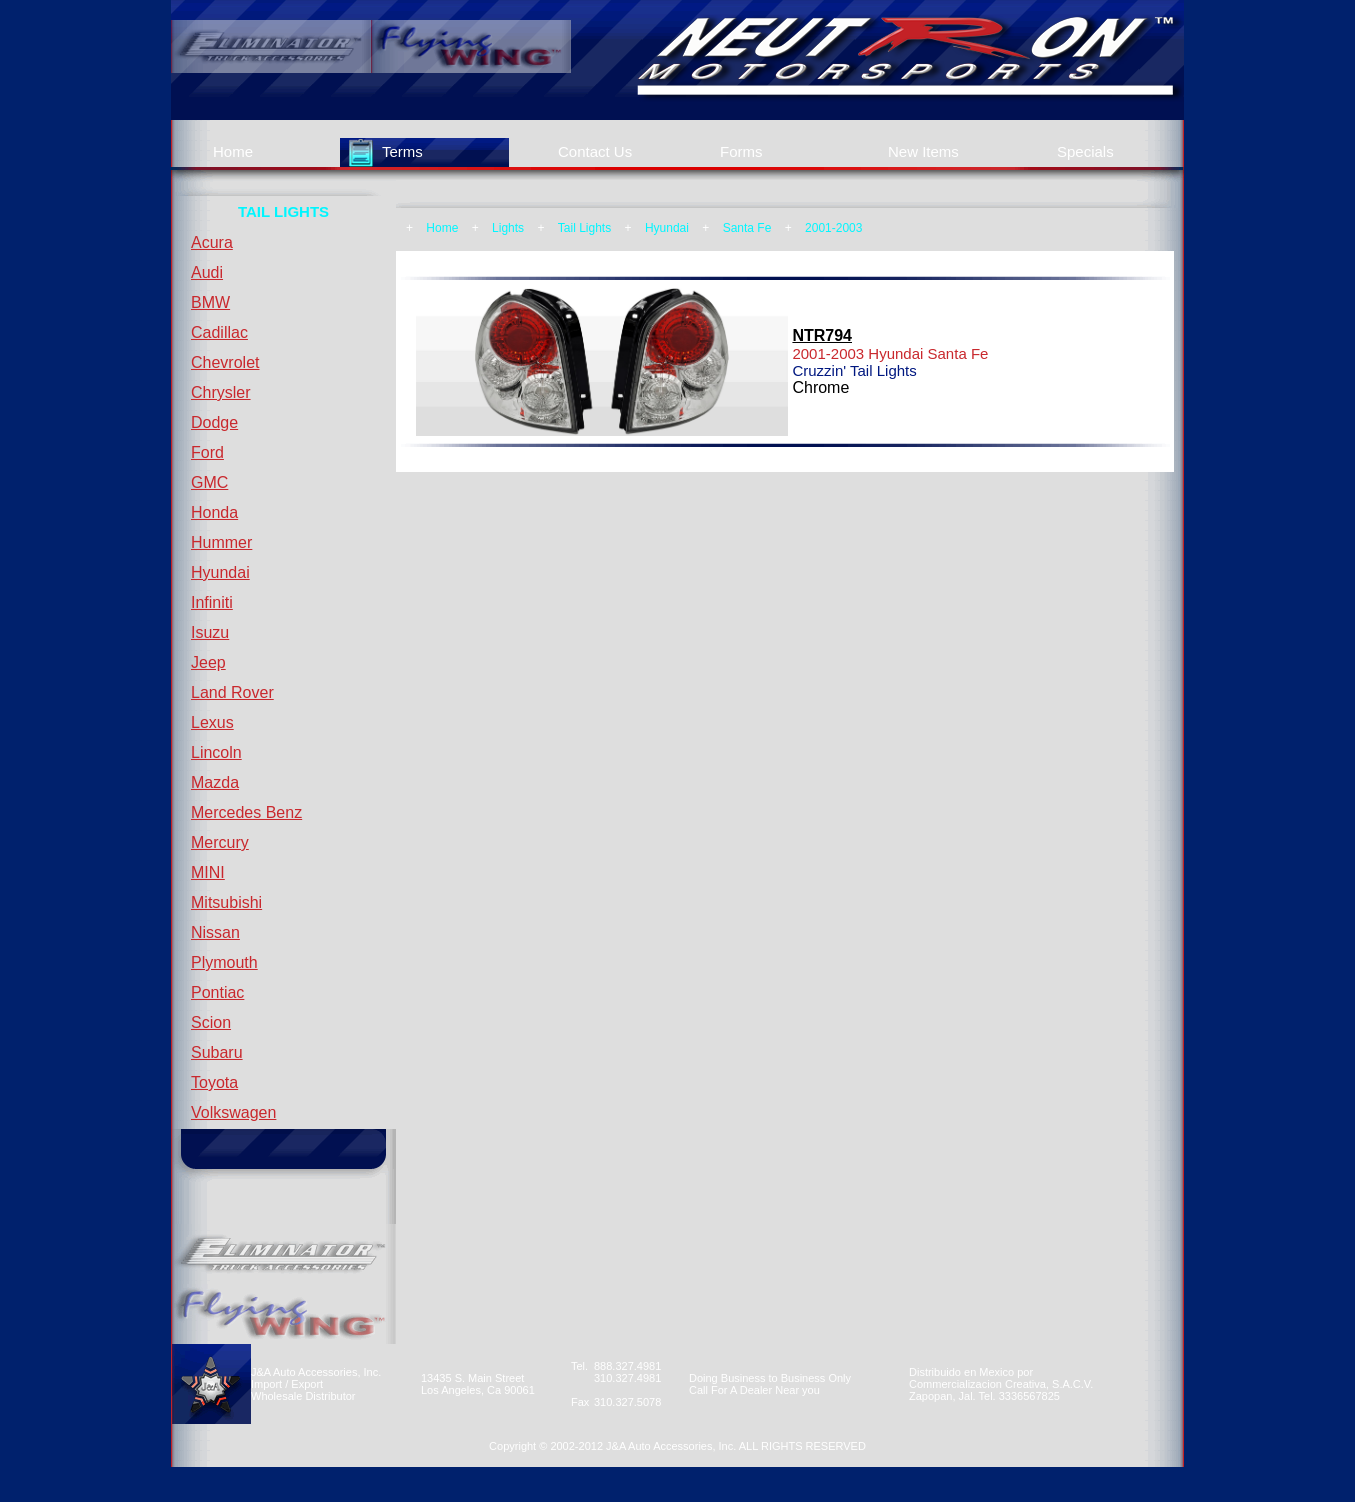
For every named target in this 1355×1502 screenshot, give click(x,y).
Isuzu (210, 632)
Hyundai (220, 572)
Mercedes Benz (246, 812)
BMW (210, 302)
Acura (212, 242)
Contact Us (595, 151)
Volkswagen (233, 1112)
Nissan (215, 932)
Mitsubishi (226, 902)
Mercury (220, 842)
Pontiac (217, 992)
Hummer (221, 542)
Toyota (214, 1082)
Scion (211, 1022)
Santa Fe (747, 228)
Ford (207, 452)
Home (233, 151)
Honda (214, 512)
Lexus (212, 722)
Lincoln (216, 752)
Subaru (217, 1052)
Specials (1085, 151)
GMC (209, 482)
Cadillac (219, 332)
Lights (508, 228)
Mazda (215, 782)
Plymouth (224, 962)
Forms (741, 151)
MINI (208, 872)
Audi (207, 272)
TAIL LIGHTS (283, 211)
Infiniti (212, 602)
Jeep (208, 662)
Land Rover (232, 692)
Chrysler (221, 392)
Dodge (214, 422)
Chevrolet (225, 362)
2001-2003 (833, 228)
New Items (923, 151)
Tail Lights (584, 228)
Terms (402, 151)
